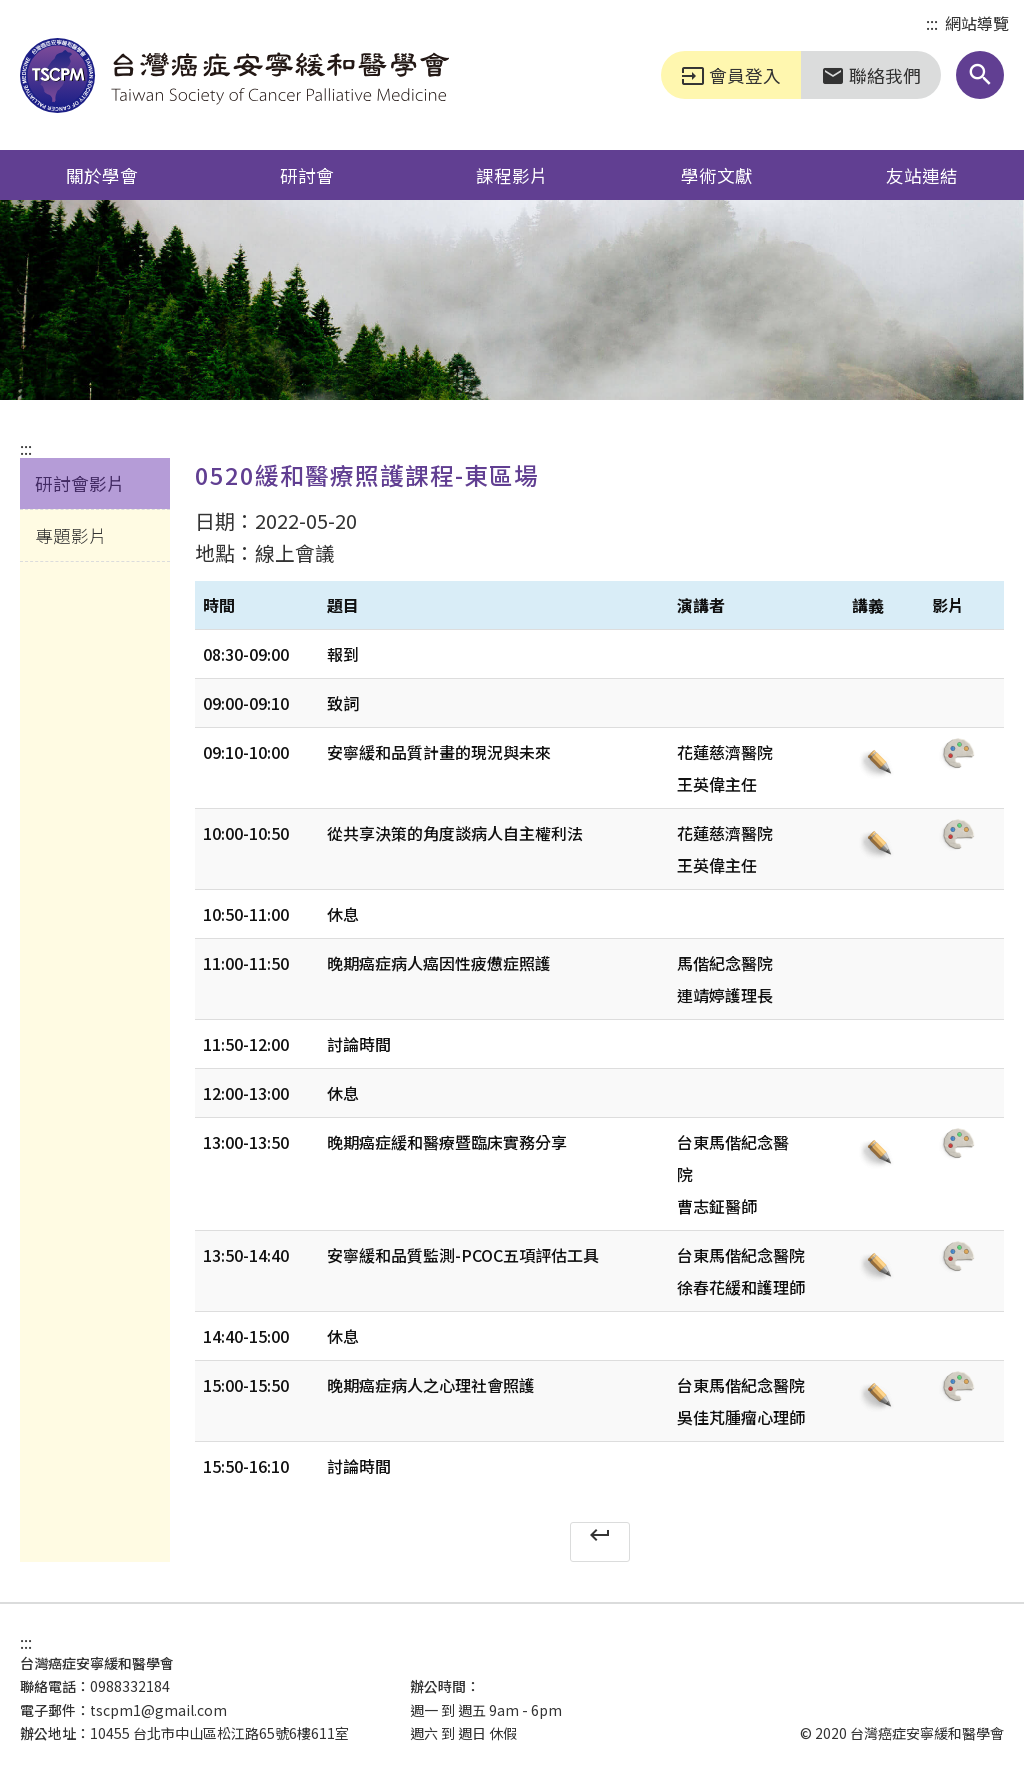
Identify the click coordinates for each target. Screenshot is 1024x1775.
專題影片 (71, 535)
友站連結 (922, 175)
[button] (980, 75)
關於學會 (102, 175)
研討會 (307, 175)
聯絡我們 (871, 75)
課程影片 (512, 175)
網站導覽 (977, 23)
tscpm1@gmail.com (158, 1710)
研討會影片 (80, 483)
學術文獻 (717, 175)
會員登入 (731, 75)
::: (932, 24)
